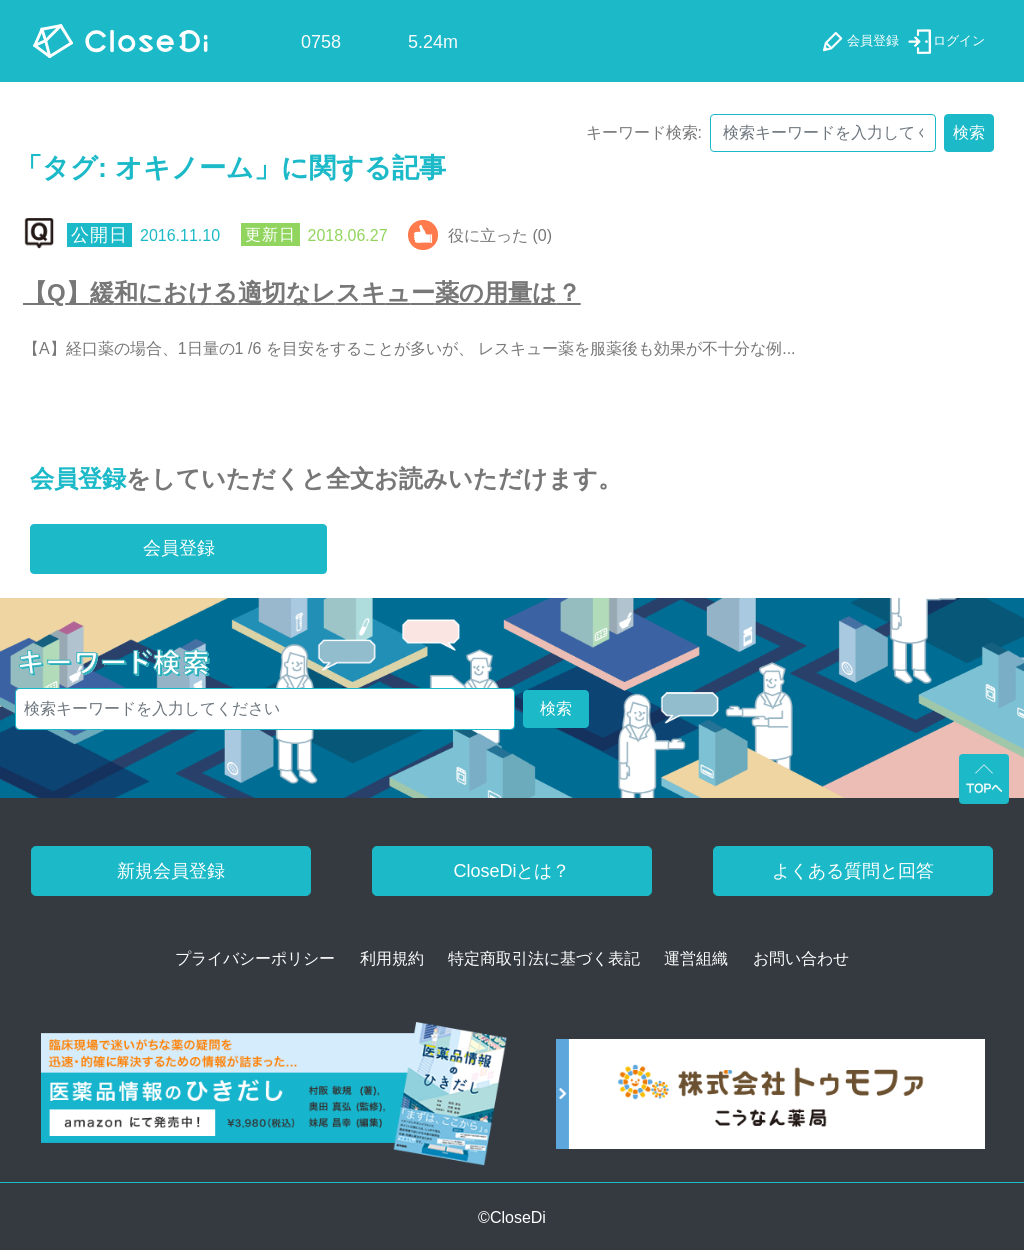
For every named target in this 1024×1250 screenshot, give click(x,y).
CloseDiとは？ (511, 871)
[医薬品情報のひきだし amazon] (274, 1100)
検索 (969, 132)
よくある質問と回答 (853, 871)
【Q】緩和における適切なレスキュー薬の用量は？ (302, 292)
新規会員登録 (171, 871)
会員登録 (78, 478)
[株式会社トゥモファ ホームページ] (770, 1100)
